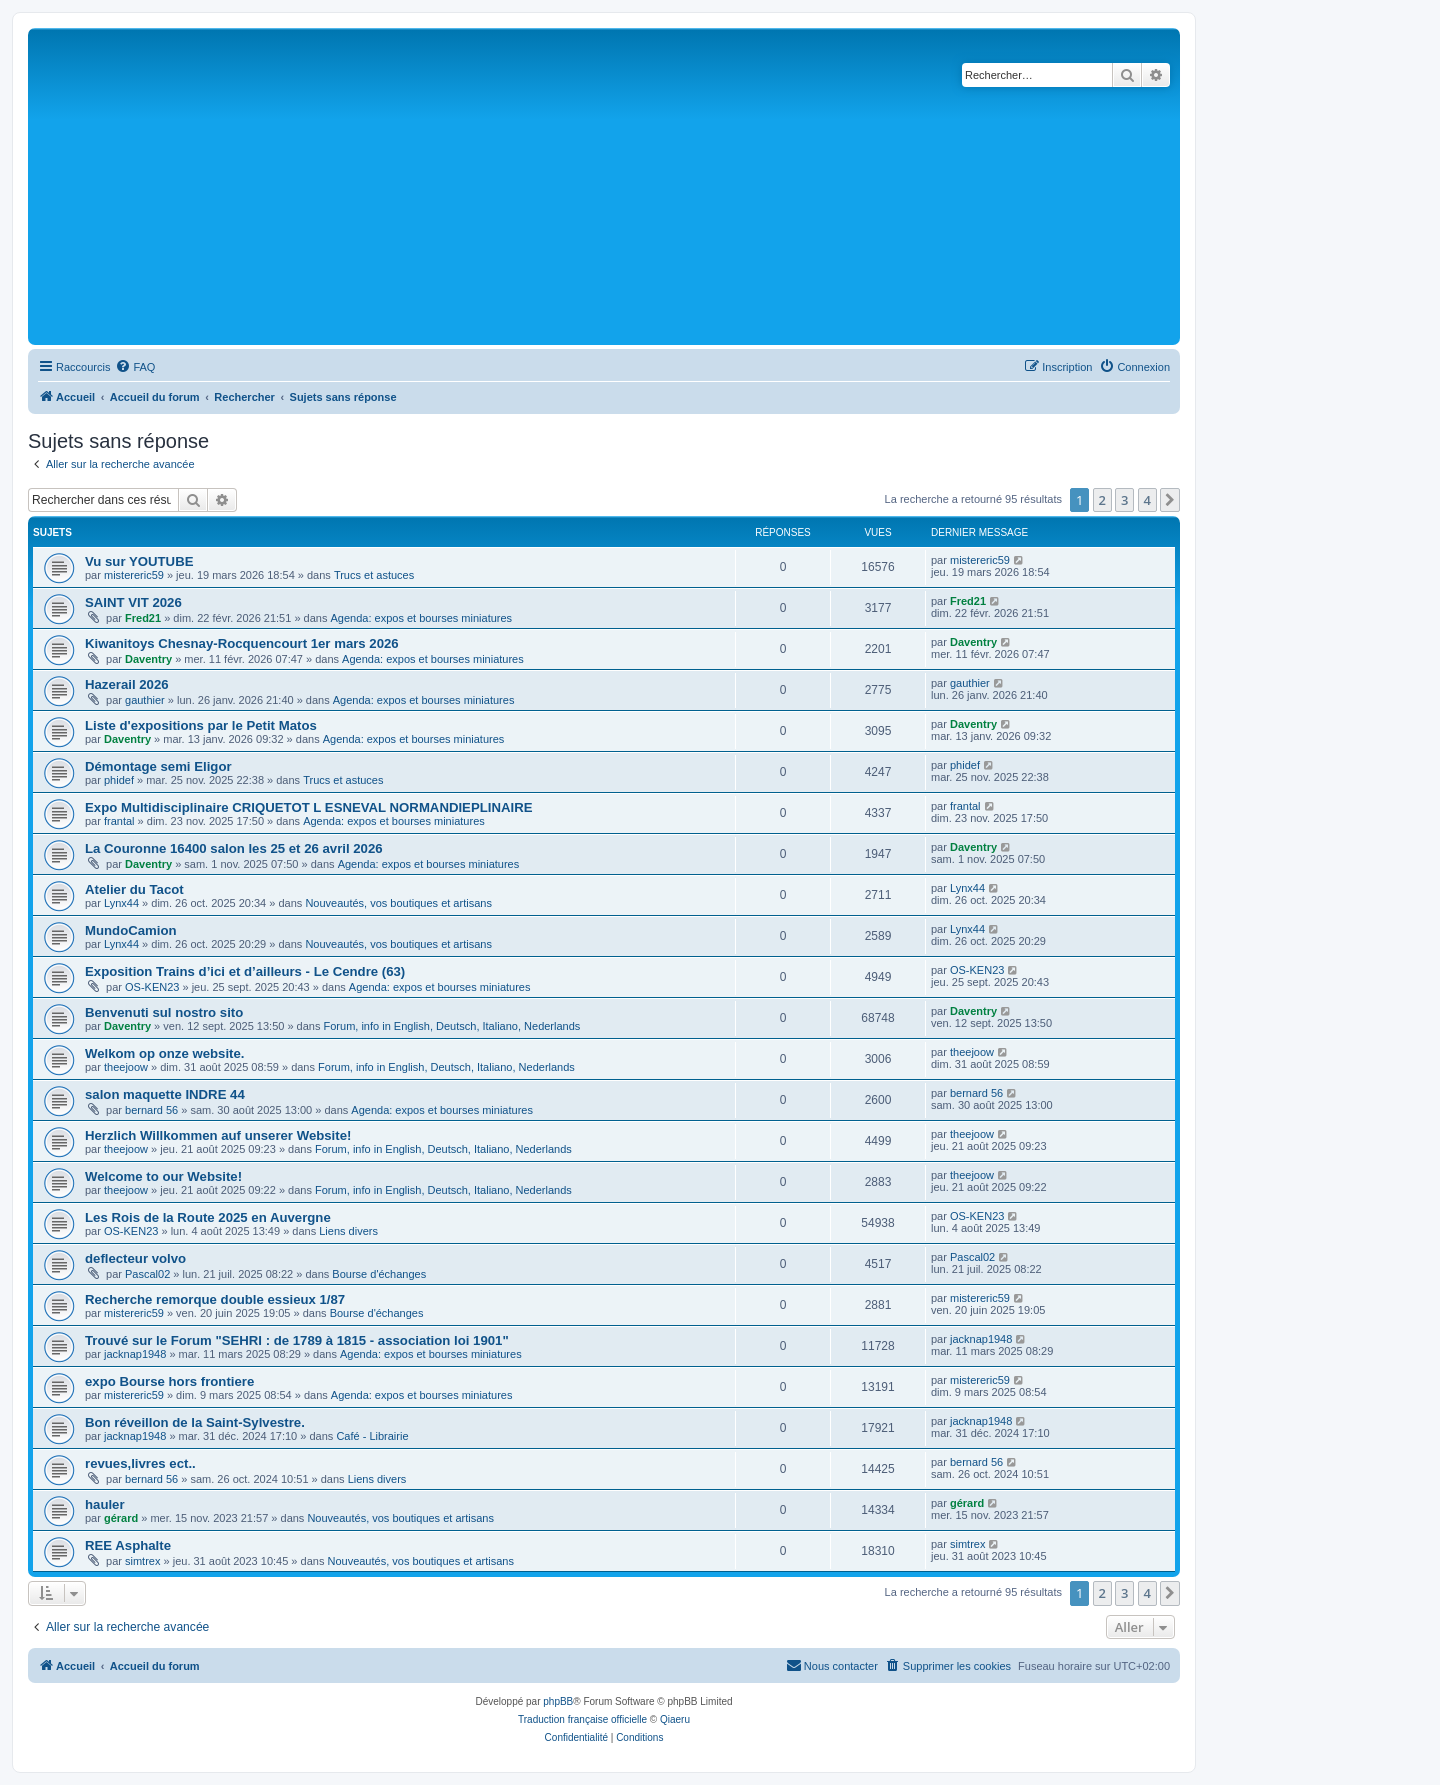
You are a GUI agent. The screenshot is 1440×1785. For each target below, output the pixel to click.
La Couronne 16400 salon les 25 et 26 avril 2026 (234, 848)
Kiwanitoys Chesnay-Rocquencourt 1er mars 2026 (242, 643)
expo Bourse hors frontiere (169, 1381)
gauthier (145, 700)
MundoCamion (131, 930)
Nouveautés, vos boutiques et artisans (398, 903)
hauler (105, 1504)
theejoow (126, 1067)
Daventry (148, 659)
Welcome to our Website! (163, 1176)
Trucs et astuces (374, 575)
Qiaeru (675, 1719)
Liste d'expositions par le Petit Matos (201, 725)
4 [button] (1147, 500)
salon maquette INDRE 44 (165, 1094)
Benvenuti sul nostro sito (164, 1012)
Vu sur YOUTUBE (139, 561)
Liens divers (348, 1231)
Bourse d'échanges (379, 1274)
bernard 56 (151, 1110)
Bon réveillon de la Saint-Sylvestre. (195, 1422)
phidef (119, 780)
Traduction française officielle (582, 1719)
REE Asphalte (128, 1545)
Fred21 (143, 618)
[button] (1170, 500)
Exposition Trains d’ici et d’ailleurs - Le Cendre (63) (245, 971)
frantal (119, 821)
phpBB (558, 1701)
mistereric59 (134, 575)
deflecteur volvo (135, 1258)
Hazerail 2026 (127, 684)
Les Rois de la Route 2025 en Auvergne (208, 1217)
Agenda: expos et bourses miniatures (422, 618)
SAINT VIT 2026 (133, 602)
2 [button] (1102, 500)
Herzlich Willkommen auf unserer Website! (218, 1135)
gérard (121, 1518)
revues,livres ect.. (140, 1463)
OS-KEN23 (152, 987)
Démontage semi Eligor (158, 766)
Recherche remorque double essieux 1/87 (215, 1299)
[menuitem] (135, 367)
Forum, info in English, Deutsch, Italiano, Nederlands (452, 1026)
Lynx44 (121, 903)
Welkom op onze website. (165, 1053)
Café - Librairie (372, 1436)
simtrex (142, 1561)
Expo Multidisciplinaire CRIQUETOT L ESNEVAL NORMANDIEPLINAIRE (308, 807)
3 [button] (1124, 500)
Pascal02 (147, 1274)
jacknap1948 (135, 1354)
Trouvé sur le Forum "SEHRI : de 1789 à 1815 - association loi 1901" (297, 1340)
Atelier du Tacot (134, 889)
